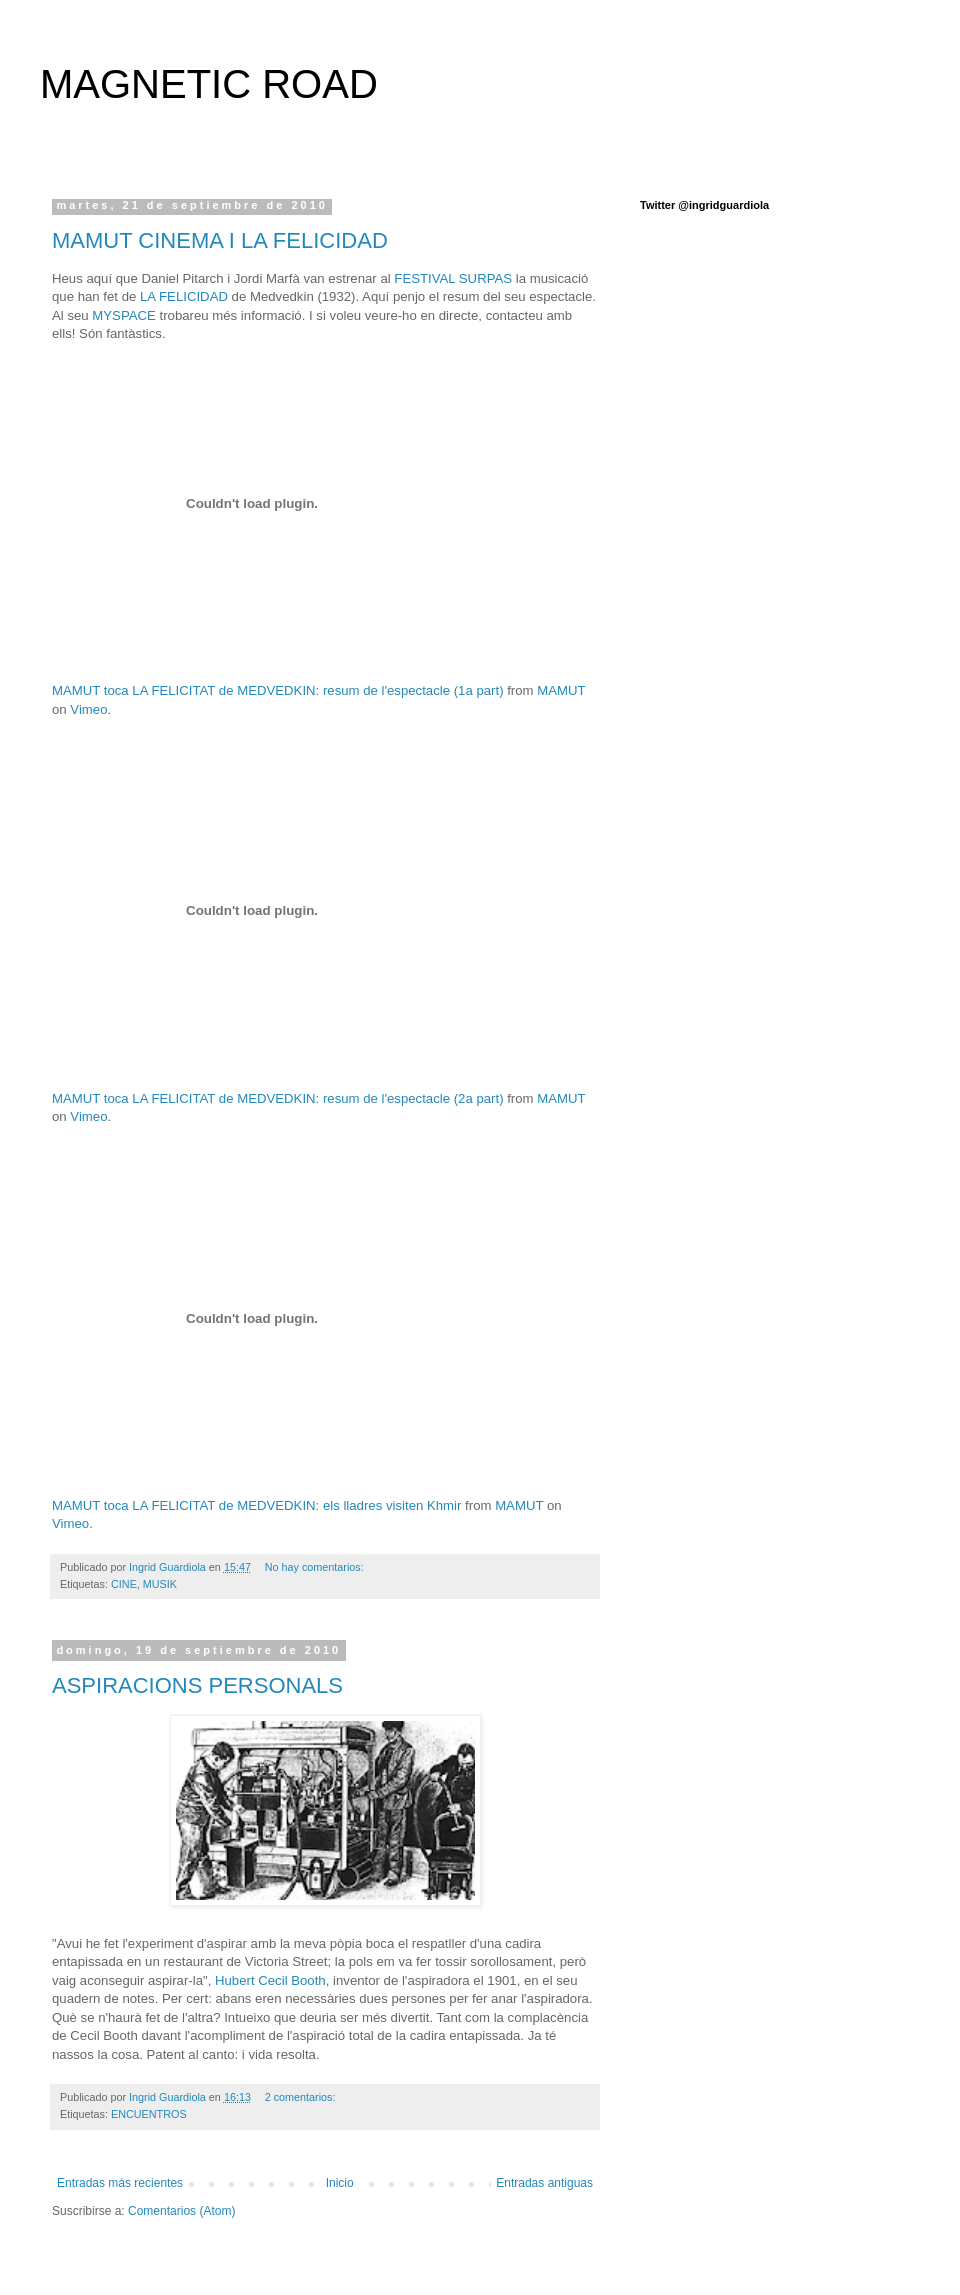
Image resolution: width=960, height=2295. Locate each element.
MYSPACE (124, 315)
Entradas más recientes (120, 2183)
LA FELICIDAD (184, 296)
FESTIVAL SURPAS (453, 278)
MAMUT (561, 690)
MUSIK (160, 1584)
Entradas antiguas (544, 2183)
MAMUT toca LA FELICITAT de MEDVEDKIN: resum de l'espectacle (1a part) (278, 690)
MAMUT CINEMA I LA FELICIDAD (220, 240)
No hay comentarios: (316, 1567)
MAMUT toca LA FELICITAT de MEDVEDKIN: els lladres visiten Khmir (256, 1505)
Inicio (340, 2183)
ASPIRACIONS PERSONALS (197, 1685)
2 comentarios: (302, 2097)
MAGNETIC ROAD (209, 84)
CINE (124, 1584)
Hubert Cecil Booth (270, 1980)
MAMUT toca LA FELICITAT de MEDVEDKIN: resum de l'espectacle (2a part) (278, 1098)
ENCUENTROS (149, 2114)
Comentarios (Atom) (181, 2211)
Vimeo (88, 709)
